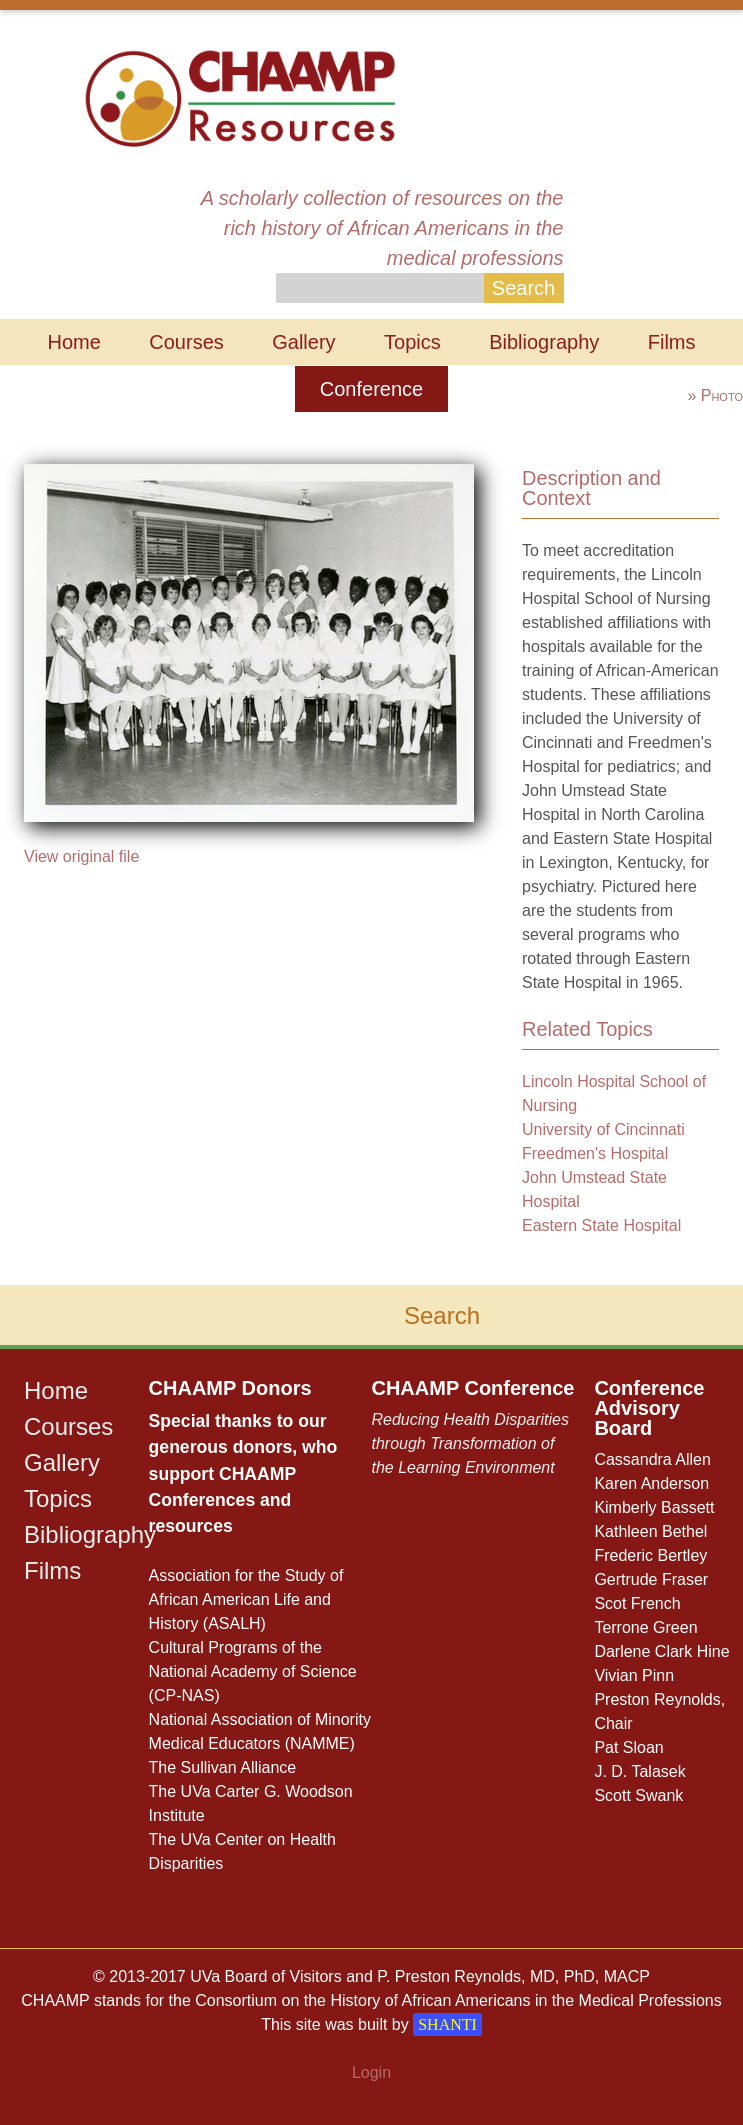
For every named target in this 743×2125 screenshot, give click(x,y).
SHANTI (447, 2024)
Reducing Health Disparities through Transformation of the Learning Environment (469, 1443)
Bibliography (544, 342)
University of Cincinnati (603, 1129)
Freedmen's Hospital (595, 1153)
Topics (412, 342)
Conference (371, 389)
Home (73, 342)
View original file (81, 856)
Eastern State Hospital (601, 1225)
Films (672, 342)
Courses (186, 342)
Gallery (303, 342)
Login (371, 2072)
